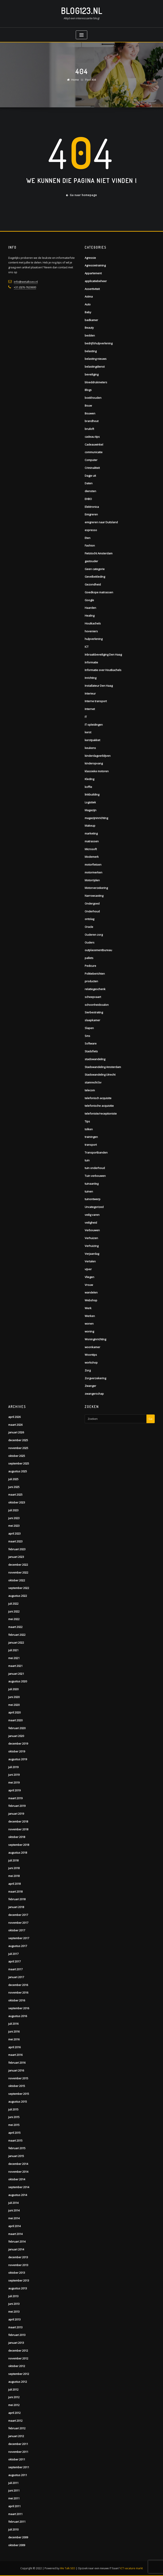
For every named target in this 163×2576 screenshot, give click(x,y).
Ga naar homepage (81, 195)
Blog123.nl (81, 11)
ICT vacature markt (131, 2568)
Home (75, 80)
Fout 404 (90, 80)
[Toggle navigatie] (81, 34)
